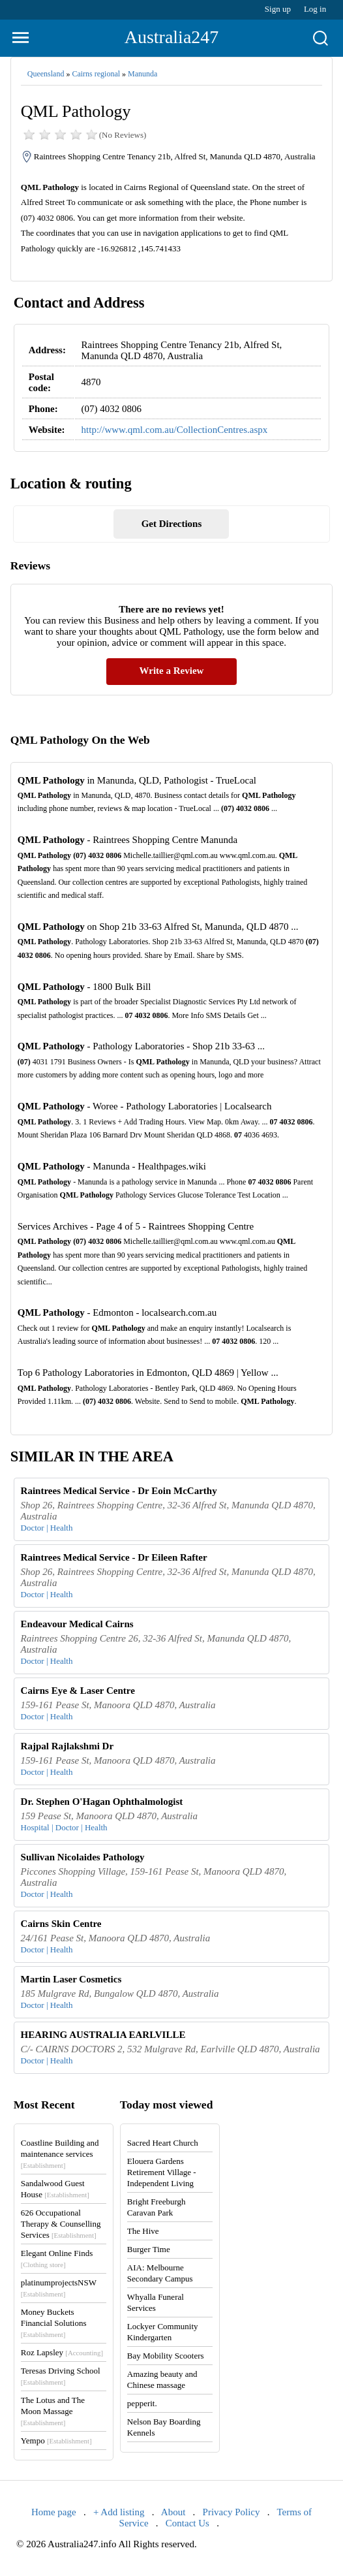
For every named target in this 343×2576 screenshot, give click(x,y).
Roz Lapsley (62, 2352)
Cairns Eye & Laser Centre (78, 1690)
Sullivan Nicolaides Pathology (83, 1857)
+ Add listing (118, 2512)
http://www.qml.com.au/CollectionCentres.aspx (175, 429)
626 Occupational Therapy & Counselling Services (61, 2224)
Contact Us (187, 2523)
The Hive (143, 2231)
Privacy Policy (231, 2512)
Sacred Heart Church (162, 2143)
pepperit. (142, 2403)
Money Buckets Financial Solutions (54, 2322)
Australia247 (172, 37)
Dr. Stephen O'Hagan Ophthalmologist (102, 1801)
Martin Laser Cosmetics (71, 1979)
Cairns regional (96, 73)
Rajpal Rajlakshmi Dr (67, 1746)
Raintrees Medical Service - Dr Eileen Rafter (114, 1557)
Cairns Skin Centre (61, 1923)
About (173, 2512)
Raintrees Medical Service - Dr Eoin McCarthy (119, 1491)
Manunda (142, 73)
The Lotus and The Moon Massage (53, 2410)
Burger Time (148, 2249)
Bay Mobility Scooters (165, 2356)
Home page (53, 2512)
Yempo (56, 2440)
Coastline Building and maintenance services (60, 2153)
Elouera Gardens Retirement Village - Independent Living (161, 2172)
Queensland (46, 73)
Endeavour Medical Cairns (77, 1624)
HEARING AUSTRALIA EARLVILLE (103, 2034)
